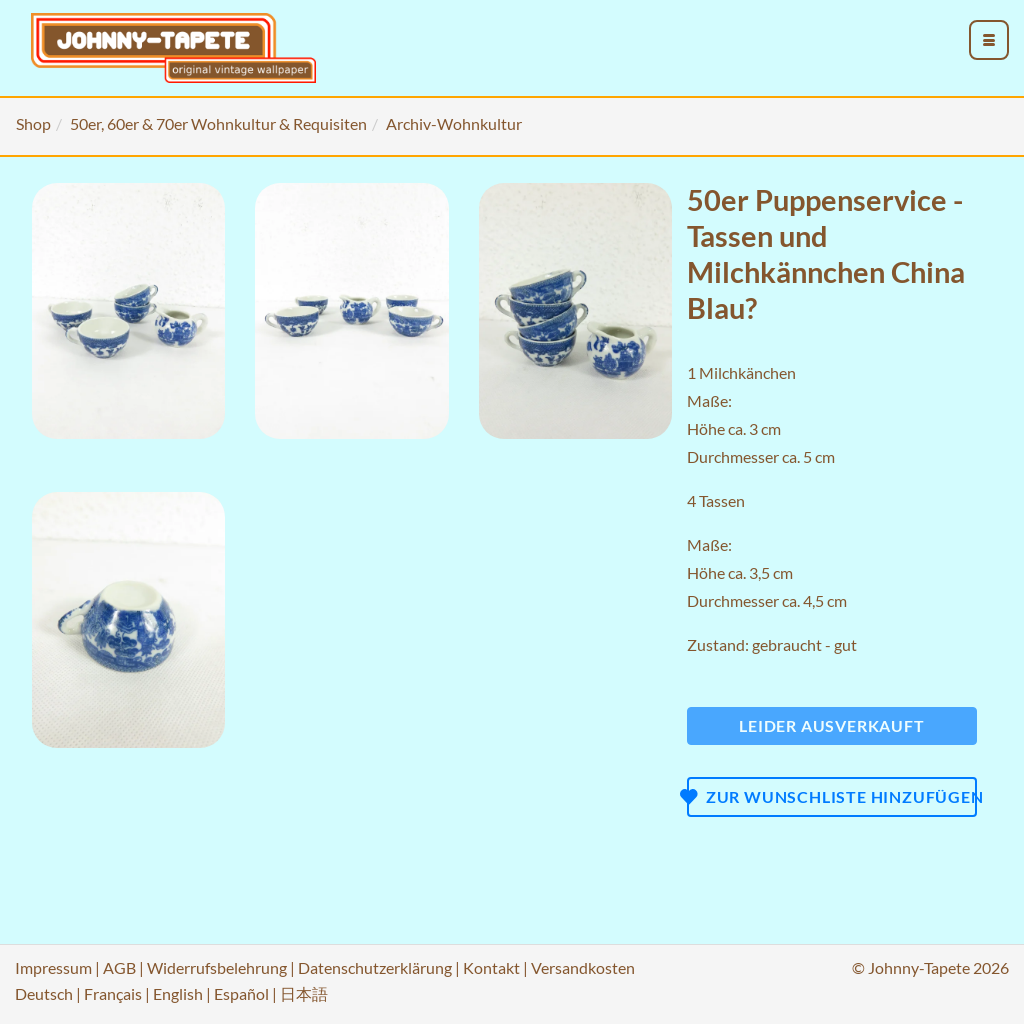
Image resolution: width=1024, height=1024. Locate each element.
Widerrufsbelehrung (217, 967)
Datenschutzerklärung (375, 967)
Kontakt (491, 967)
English (178, 993)
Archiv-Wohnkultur (454, 123)
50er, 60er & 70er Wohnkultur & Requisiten (218, 123)
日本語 (304, 993)
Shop (33, 123)
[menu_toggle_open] (989, 40)
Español (241, 993)
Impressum (53, 967)
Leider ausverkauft (831, 725)
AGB (119, 967)
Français (113, 993)
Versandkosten (583, 967)
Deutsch (44, 993)
